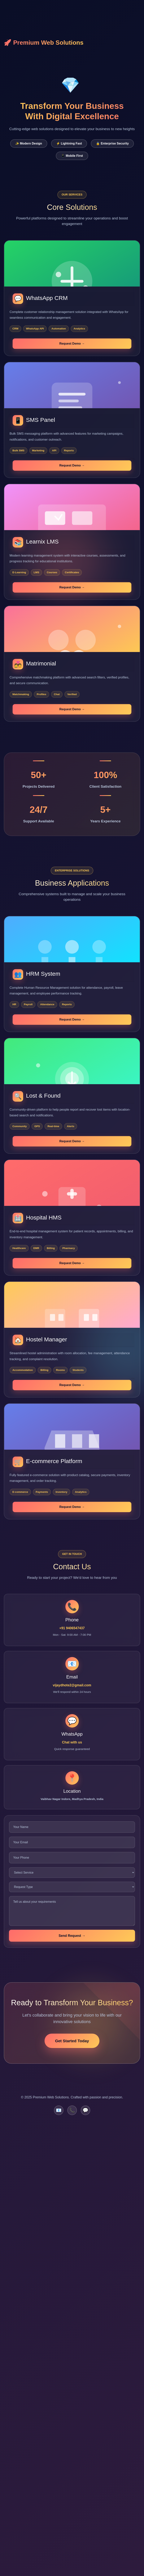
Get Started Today (72, 2041)
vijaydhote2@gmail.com (72, 1685)
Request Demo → (72, 343)
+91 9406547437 (72, 1628)
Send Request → (72, 1936)
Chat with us (72, 1742)
